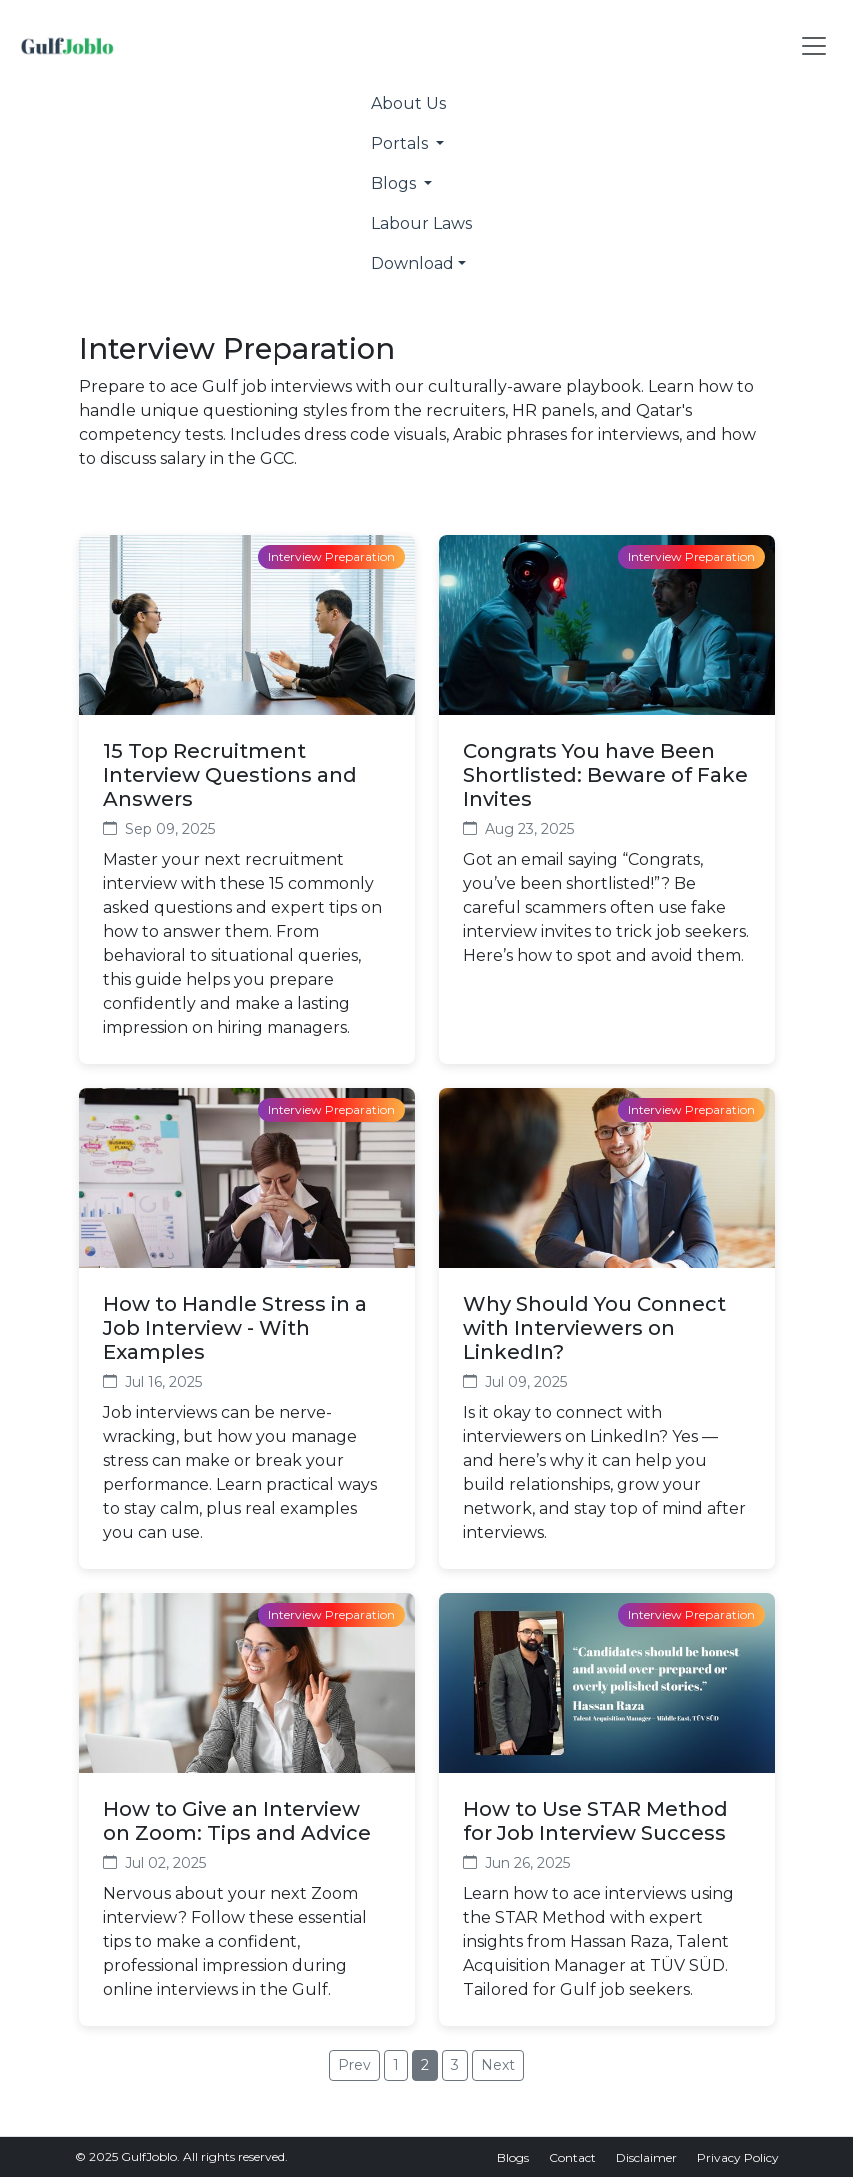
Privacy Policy (738, 2157)
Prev (354, 2065)
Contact (572, 2157)
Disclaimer (646, 2157)
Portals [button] (401, 143)
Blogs (513, 2157)
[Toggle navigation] (814, 46)
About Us (408, 103)
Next (498, 2065)
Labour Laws (421, 223)
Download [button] (412, 263)
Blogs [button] (395, 183)
